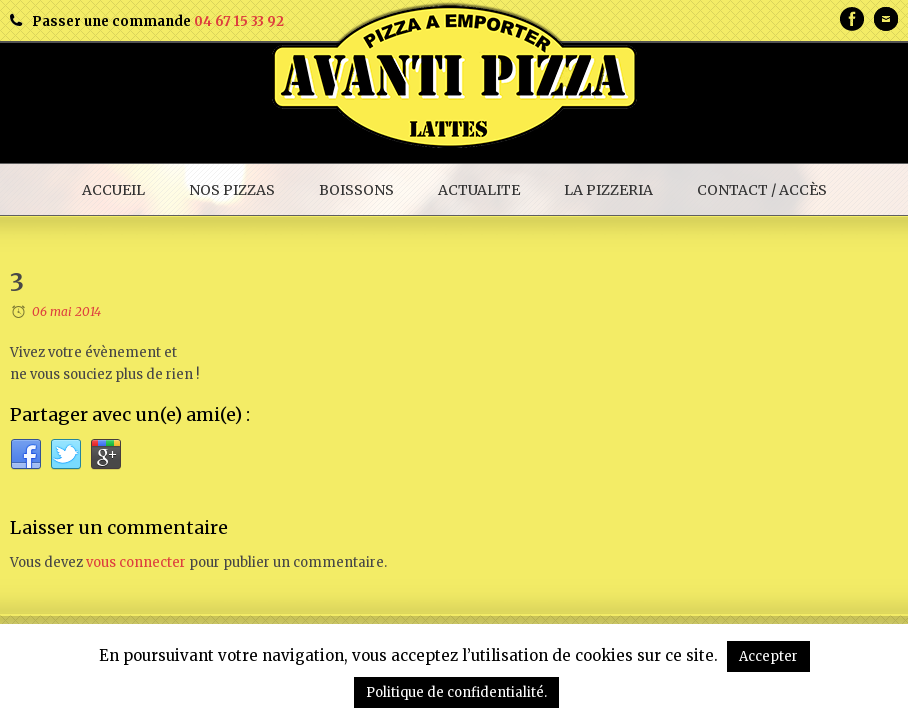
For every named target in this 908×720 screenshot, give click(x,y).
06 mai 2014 (66, 311)
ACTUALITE (479, 190)
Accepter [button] (768, 656)
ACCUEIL (113, 190)
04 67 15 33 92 (239, 21)
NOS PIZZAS (232, 190)
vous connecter (136, 562)
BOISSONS (356, 190)
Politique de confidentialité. (456, 692)
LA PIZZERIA (608, 190)
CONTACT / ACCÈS (762, 190)
